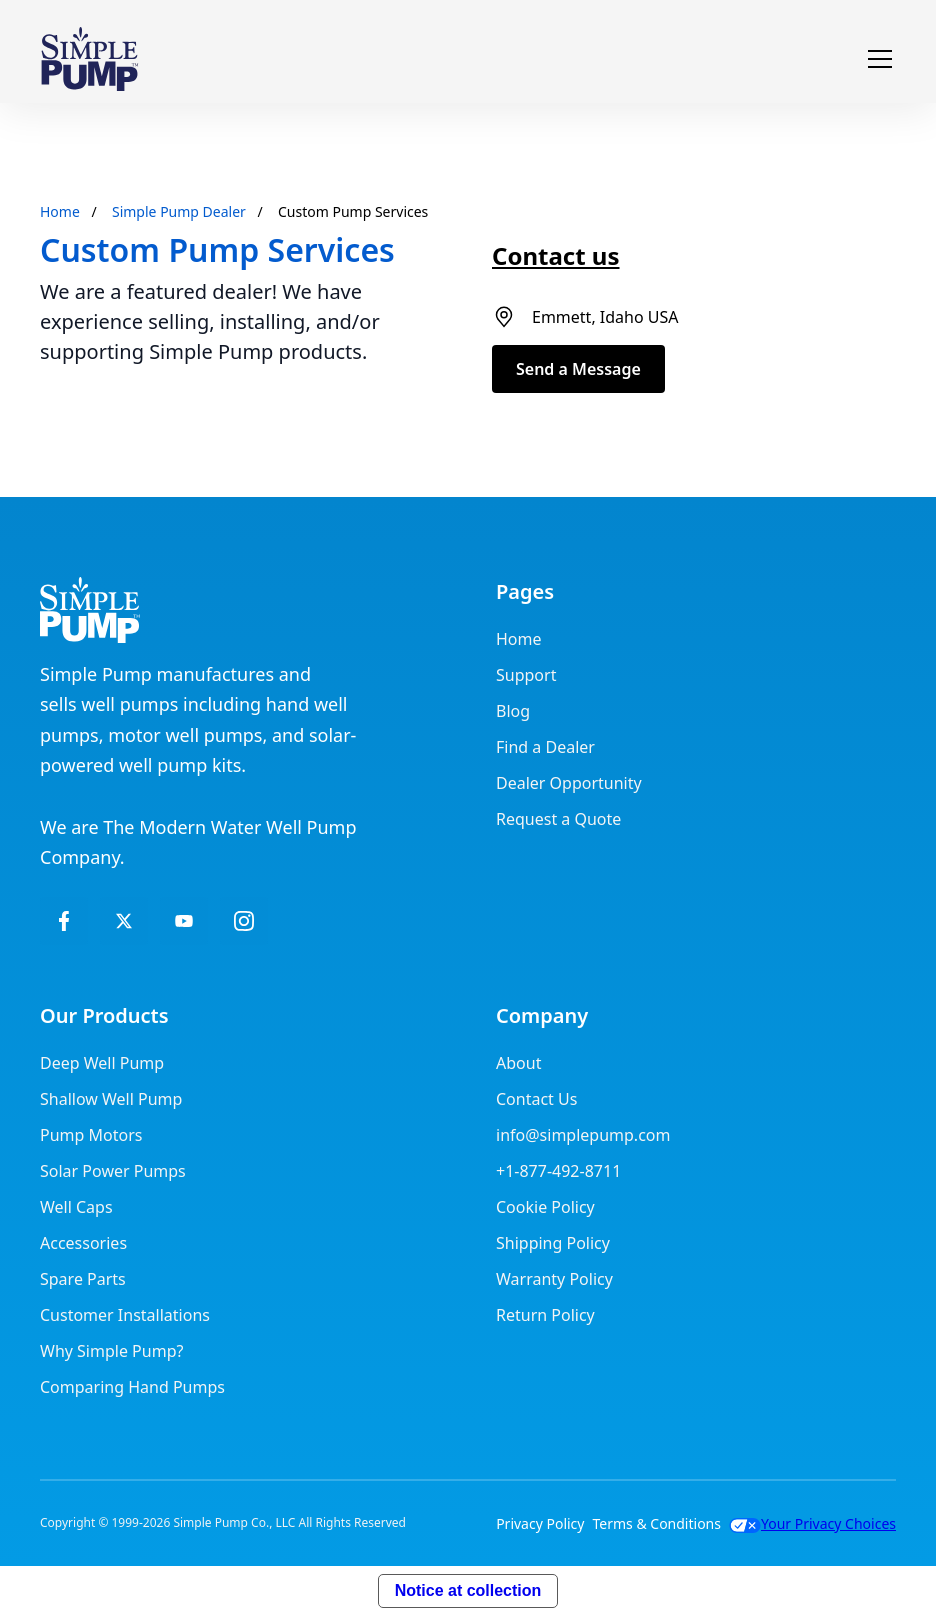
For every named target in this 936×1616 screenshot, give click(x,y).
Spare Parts (83, 1279)
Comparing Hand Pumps (132, 1387)
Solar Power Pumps (113, 1171)
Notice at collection (468, 1590)
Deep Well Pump (102, 1063)
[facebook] (64, 921)
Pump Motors (91, 1135)
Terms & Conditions (656, 1523)
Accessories (83, 1243)
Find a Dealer (545, 747)
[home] (90, 59)
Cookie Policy (545, 1207)
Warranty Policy (554, 1279)
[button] (876, 59)
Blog (513, 711)
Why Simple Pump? (111, 1351)
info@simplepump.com (583, 1135)
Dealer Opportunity (569, 783)
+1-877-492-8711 (558, 1171)
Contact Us (536, 1099)
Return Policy (545, 1315)
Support (526, 675)
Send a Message (578, 369)
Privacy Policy (540, 1523)
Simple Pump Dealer (179, 211)
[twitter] (124, 921)
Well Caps (76, 1207)
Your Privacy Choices (812, 1523)
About (518, 1063)
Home (60, 211)
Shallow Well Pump (111, 1099)
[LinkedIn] (184, 921)
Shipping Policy (553, 1243)
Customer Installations (125, 1315)
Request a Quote (558, 819)
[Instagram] (244, 921)
